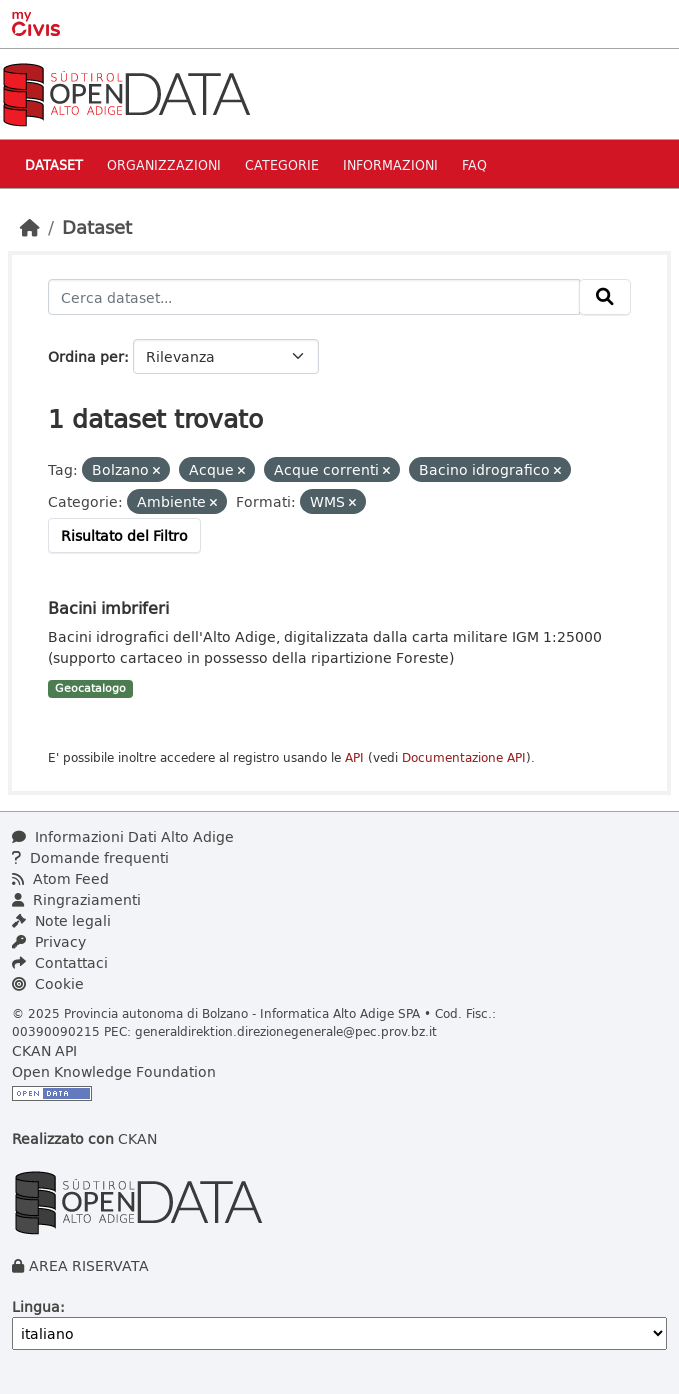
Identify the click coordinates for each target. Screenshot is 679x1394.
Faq (474, 164)
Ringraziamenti (76, 899)
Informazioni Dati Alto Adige (123, 836)
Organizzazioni (164, 164)
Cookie (48, 983)
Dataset (54, 164)
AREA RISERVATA (89, 1265)
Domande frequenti (90, 857)
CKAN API (44, 1050)
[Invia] (605, 297)
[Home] (30, 227)
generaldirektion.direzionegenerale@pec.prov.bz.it (286, 1031)
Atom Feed (60, 878)
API (354, 757)
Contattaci (60, 962)
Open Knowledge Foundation (114, 1071)
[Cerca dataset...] (314, 297)
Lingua (36, 1306)
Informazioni (390, 164)
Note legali (61, 920)
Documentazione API (464, 757)
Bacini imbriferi (108, 607)
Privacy (49, 941)
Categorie (282, 164)
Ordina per (86, 356)
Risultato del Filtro (124, 535)
